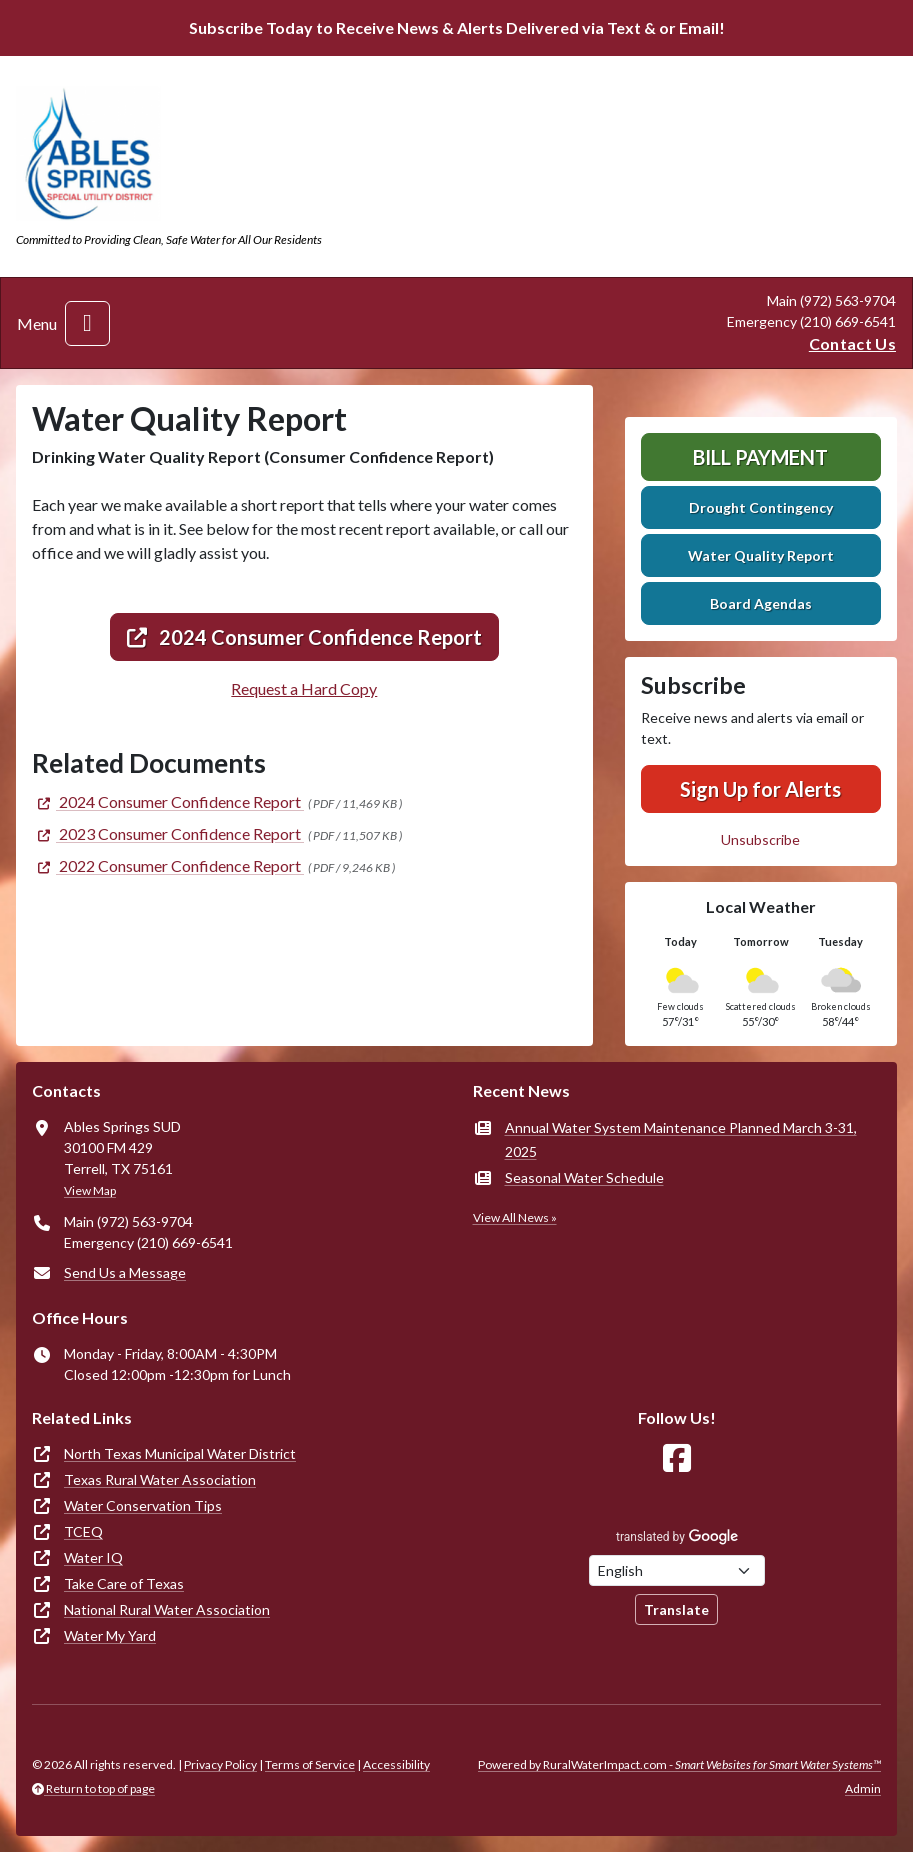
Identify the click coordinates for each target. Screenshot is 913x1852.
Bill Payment (760, 457)
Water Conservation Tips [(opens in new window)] (143, 1505)
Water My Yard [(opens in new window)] (110, 1635)
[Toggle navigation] (87, 323)
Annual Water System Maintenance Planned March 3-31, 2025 (681, 1139)
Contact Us (852, 343)
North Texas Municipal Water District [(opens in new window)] (180, 1453)
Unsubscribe (760, 839)
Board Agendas (761, 603)
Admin (863, 1788)
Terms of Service (310, 1764)
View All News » (515, 1217)
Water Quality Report (761, 555)
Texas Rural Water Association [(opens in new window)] (160, 1479)
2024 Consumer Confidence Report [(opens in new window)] (304, 637)
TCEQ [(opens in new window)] (83, 1531)
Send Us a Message (125, 1272)
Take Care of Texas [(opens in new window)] (124, 1583)
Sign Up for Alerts (760, 789)
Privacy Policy (220, 1764)
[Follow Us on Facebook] (677, 1458)
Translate (676, 1609)
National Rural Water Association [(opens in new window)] (167, 1609)
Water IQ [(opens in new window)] (93, 1557)
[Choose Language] (677, 1570)
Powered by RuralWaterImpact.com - (679, 1764)
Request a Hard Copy (304, 688)
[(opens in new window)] (168, 801)
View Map (90, 1190)
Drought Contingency (761, 507)
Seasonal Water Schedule (584, 1177)
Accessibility (396, 1764)
